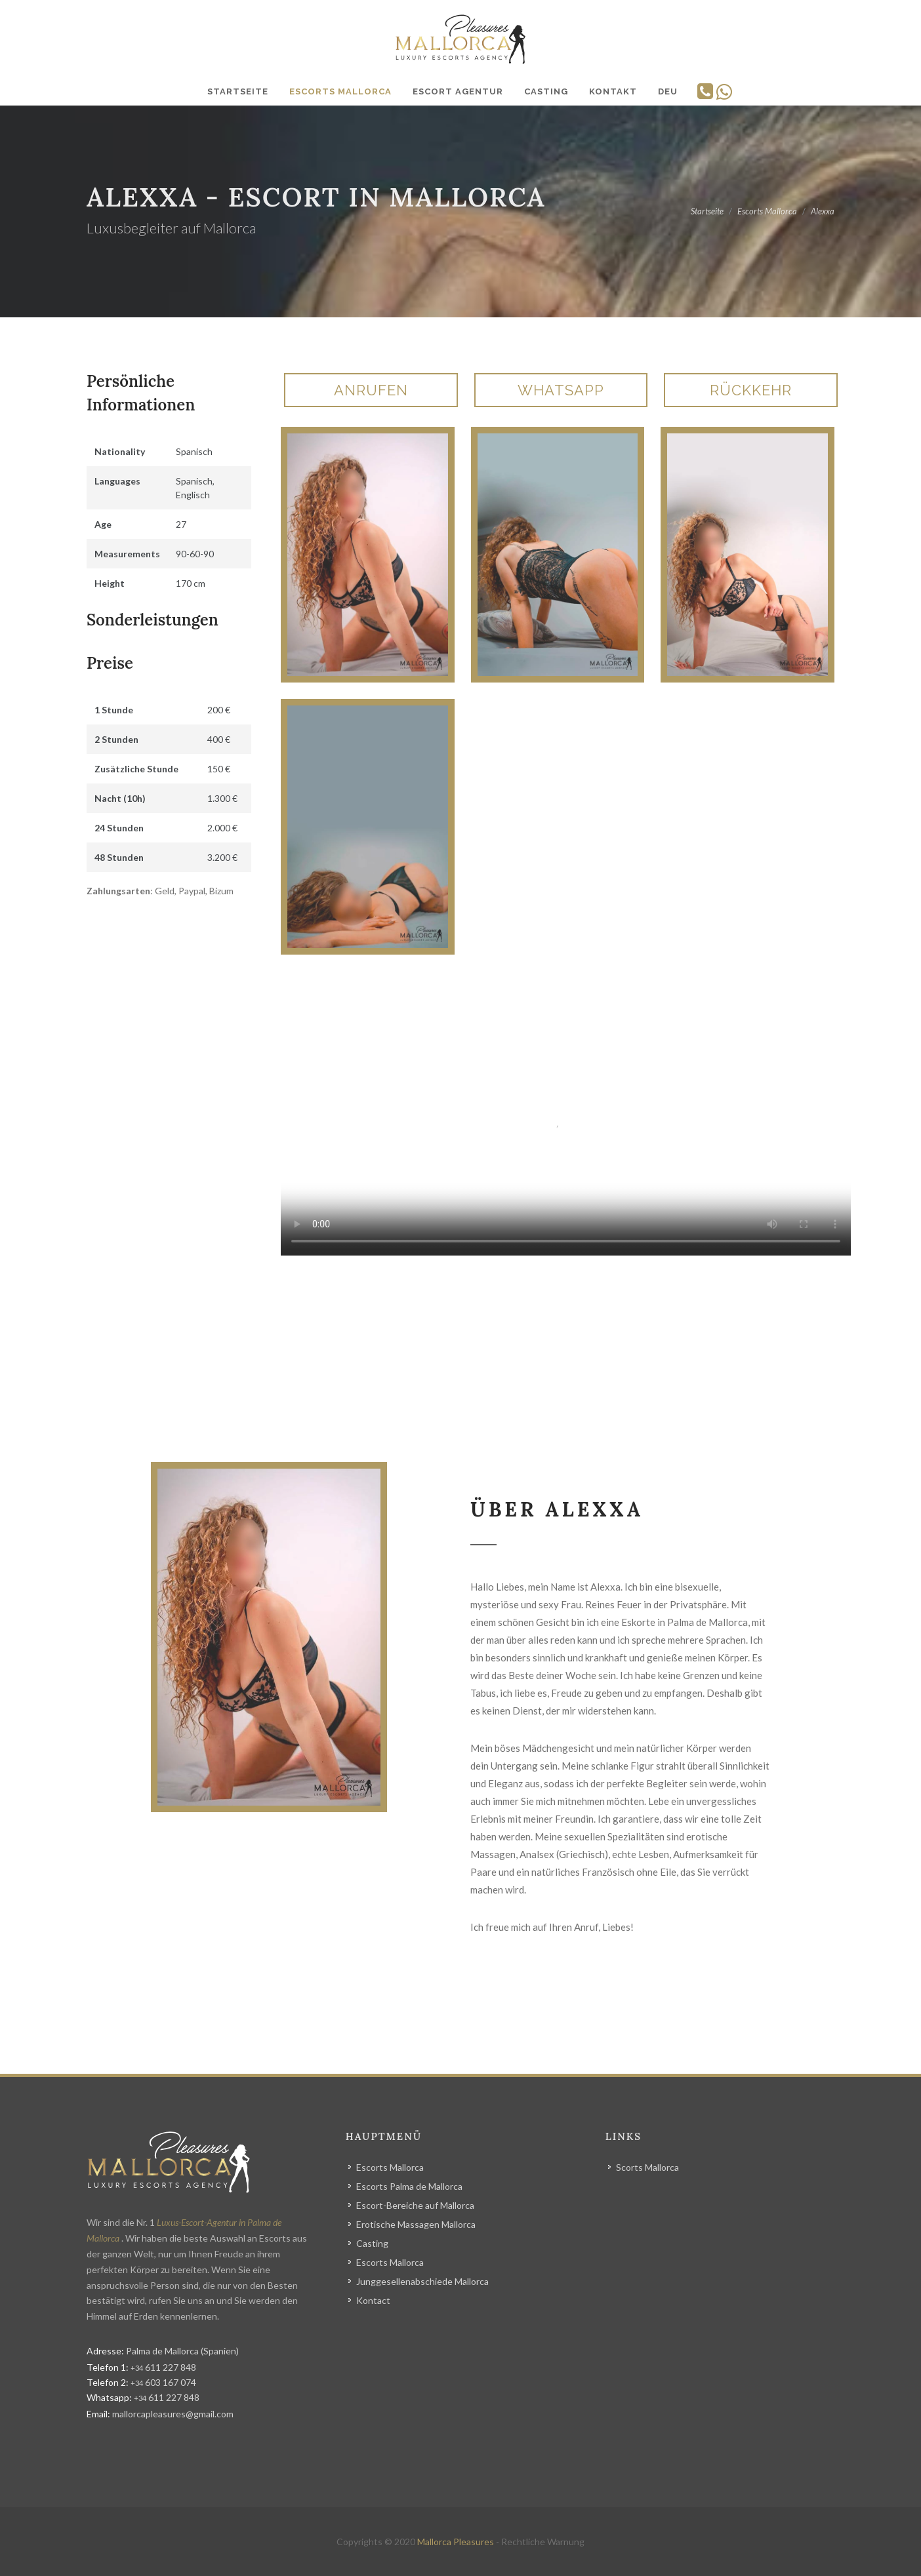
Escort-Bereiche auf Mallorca (415, 2205)
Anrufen (371, 390)
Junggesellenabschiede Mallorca (422, 2281)
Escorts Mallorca (390, 2167)
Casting (372, 2243)
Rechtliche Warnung (542, 2541)
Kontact (373, 2300)
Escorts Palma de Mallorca (409, 2186)
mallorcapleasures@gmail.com (173, 2413)
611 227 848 (163, 2367)
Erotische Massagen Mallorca (416, 2224)
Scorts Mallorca (647, 2167)
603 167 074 (163, 2382)
